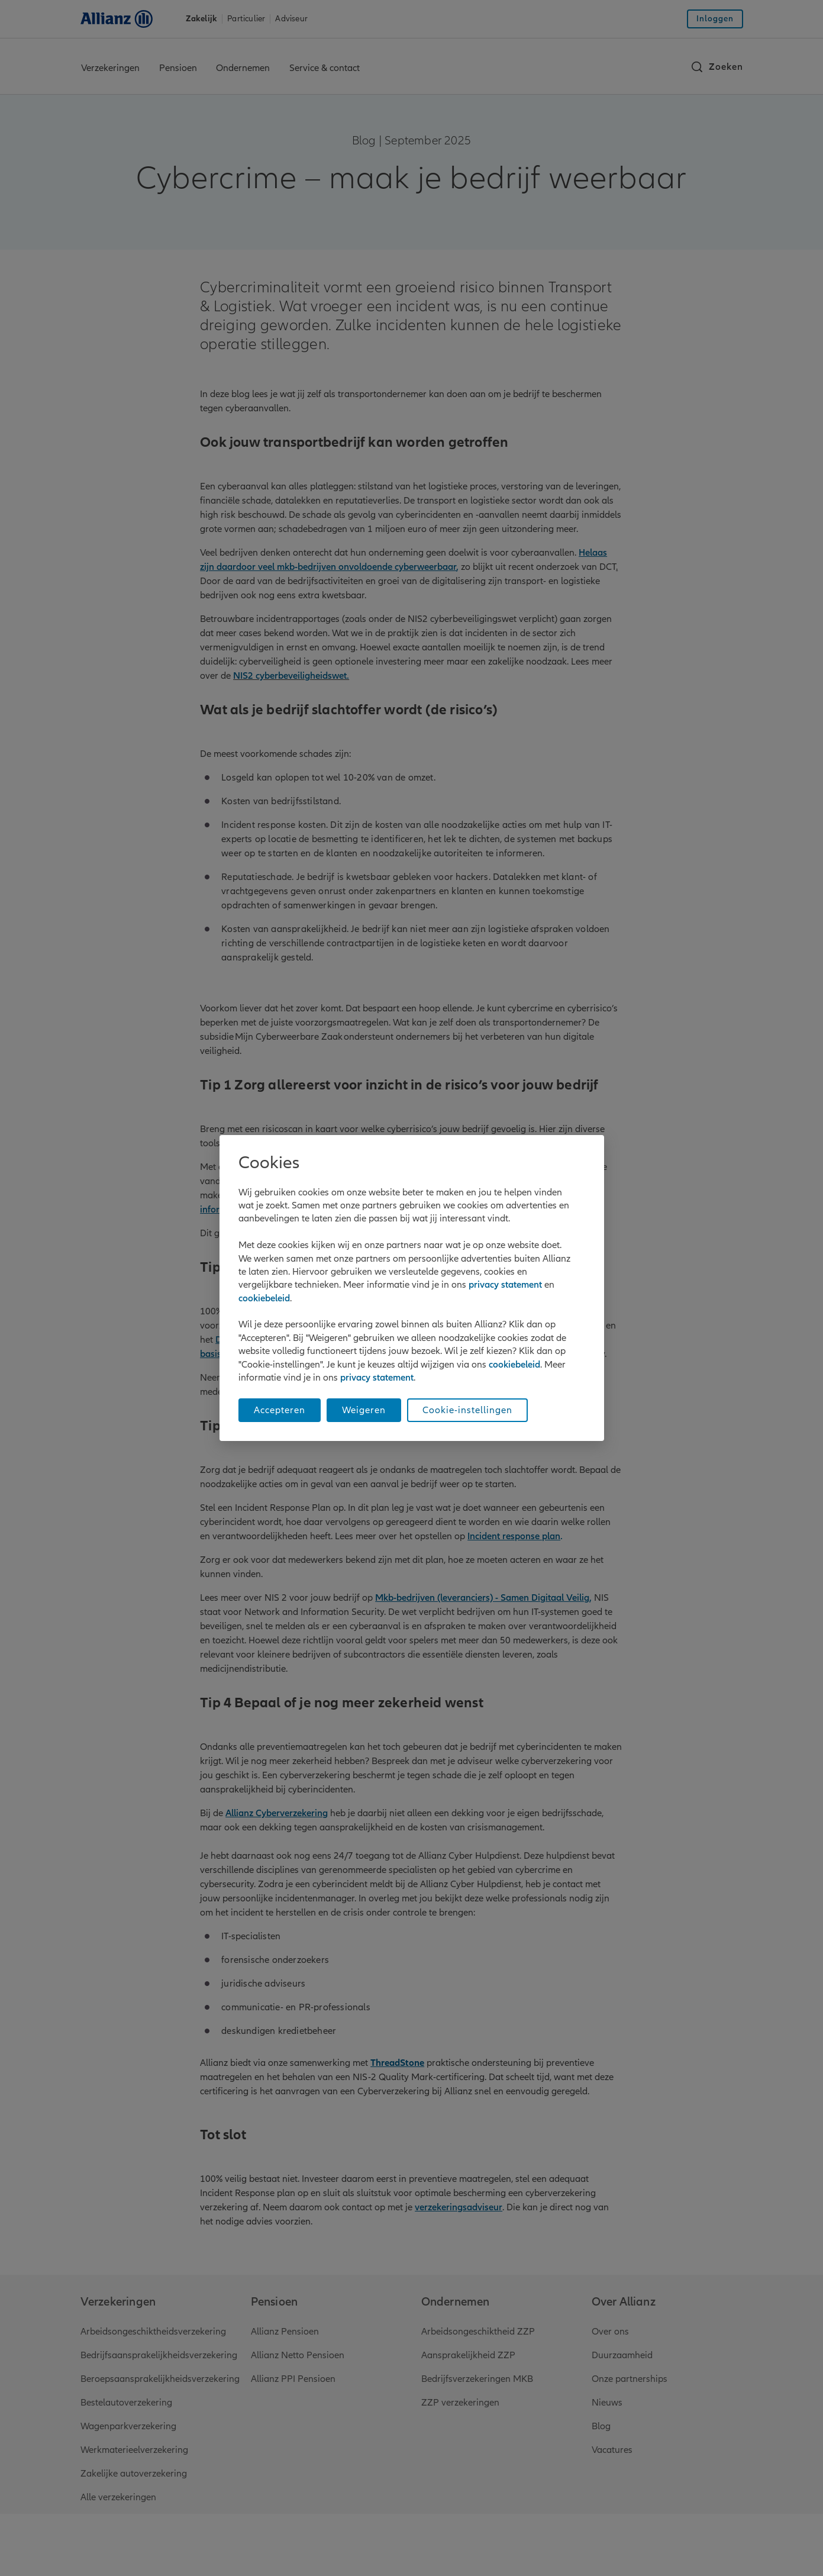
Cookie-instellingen (467, 1410)
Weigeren (364, 1410)
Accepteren (279, 1410)
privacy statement (505, 1285)
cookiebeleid (264, 1298)
